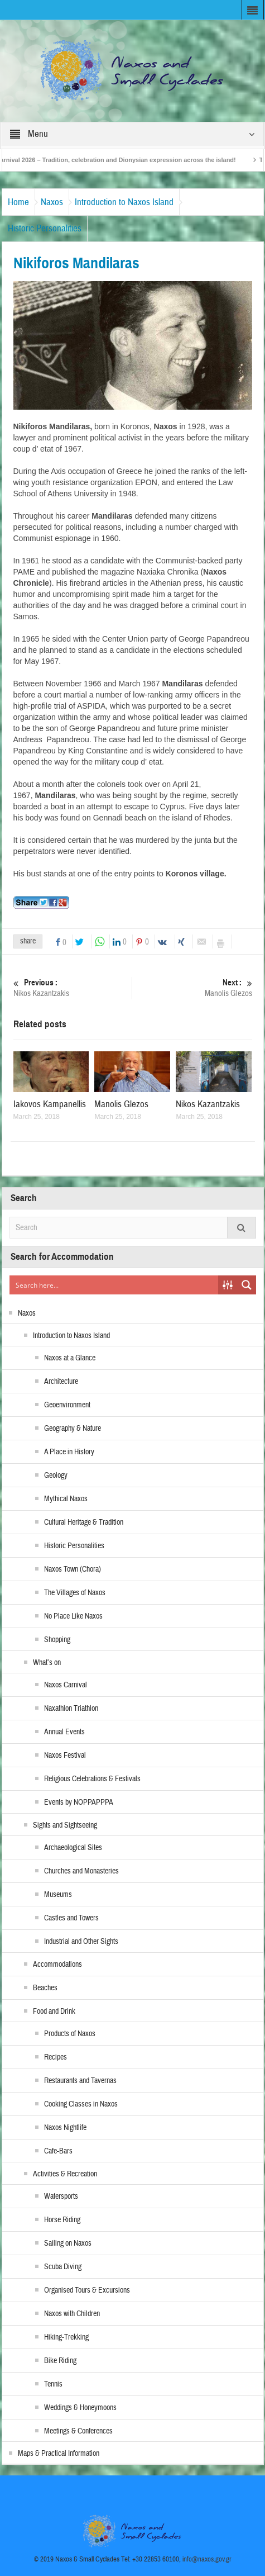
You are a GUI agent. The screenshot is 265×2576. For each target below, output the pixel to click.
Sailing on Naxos (67, 2243)
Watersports (61, 2196)
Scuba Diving (62, 2267)
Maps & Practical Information (58, 2454)
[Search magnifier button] (246, 1284)
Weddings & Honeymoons (80, 2408)
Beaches (45, 1988)
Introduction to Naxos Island (124, 202)
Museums (58, 1895)
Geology (56, 1475)
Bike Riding (60, 2361)
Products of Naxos (69, 2034)
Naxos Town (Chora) (72, 1569)
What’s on (47, 1663)
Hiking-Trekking (66, 2337)
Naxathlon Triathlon (71, 1709)
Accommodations (57, 1965)
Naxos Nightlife (65, 2128)
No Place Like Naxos (73, 1616)
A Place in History (69, 1452)
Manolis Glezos (194, 988)
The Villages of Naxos (74, 1593)
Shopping (57, 1640)
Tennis (53, 2384)
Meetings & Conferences (78, 2431)
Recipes (55, 2057)
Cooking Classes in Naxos (81, 2104)
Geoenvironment (67, 1405)
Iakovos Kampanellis (49, 1104)
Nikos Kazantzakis (71, 988)
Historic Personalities (44, 228)
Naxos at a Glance (69, 1358)
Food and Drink (54, 2011)
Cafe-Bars (58, 2151)
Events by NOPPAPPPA (78, 1802)
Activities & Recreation (65, 2174)
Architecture (61, 1382)
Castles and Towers (71, 1918)
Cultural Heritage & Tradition (83, 1522)
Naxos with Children (72, 2314)
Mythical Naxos (66, 1499)
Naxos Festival (65, 1755)
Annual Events (64, 1732)
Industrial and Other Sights (81, 1942)
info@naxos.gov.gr (207, 2559)
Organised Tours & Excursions (87, 2290)
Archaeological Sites (73, 1848)
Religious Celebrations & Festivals (92, 1779)
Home (18, 202)
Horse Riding (62, 2220)
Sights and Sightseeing (65, 1825)
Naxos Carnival (65, 1685)
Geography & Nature (72, 1429)
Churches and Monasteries (81, 1871)
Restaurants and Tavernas (80, 2081)
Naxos (52, 202)
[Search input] (114, 1285)
